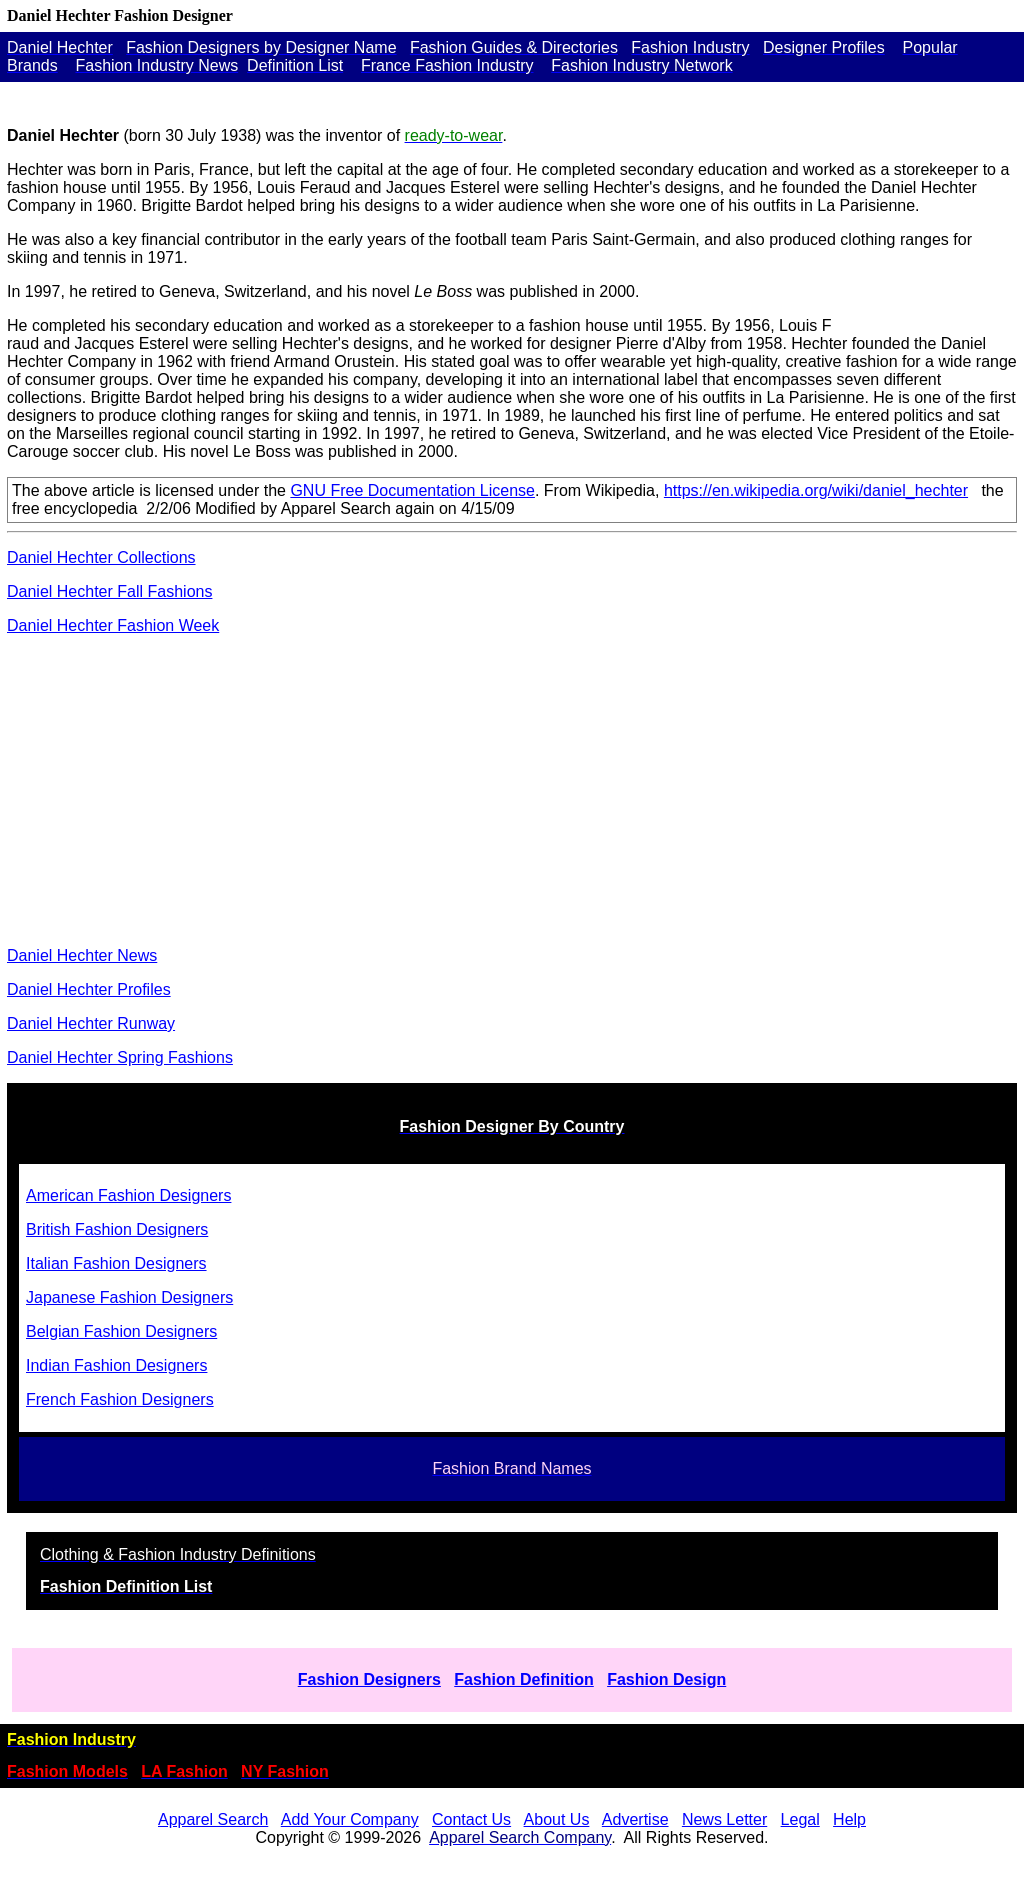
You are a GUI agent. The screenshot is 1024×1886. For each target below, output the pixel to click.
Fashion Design (666, 1679)
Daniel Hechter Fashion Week (113, 625)
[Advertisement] (512, 791)
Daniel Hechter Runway (91, 1023)
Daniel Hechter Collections (101, 557)
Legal (800, 1819)
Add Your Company (350, 1819)
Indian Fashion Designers (116, 1365)
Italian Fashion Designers (116, 1263)
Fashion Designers (369, 1679)
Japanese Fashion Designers (129, 1297)
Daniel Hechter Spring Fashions (120, 1057)
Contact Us (471, 1819)
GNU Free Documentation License (412, 490)
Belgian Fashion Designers (121, 1331)
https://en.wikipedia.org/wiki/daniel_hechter (816, 490)
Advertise (635, 1819)
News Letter (724, 1819)
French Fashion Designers (120, 1399)
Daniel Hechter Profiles (89, 989)
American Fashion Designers (128, 1195)
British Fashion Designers (117, 1229)
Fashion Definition (524, 1679)
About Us (557, 1819)
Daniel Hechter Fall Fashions (109, 591)
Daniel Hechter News (82, 955)
